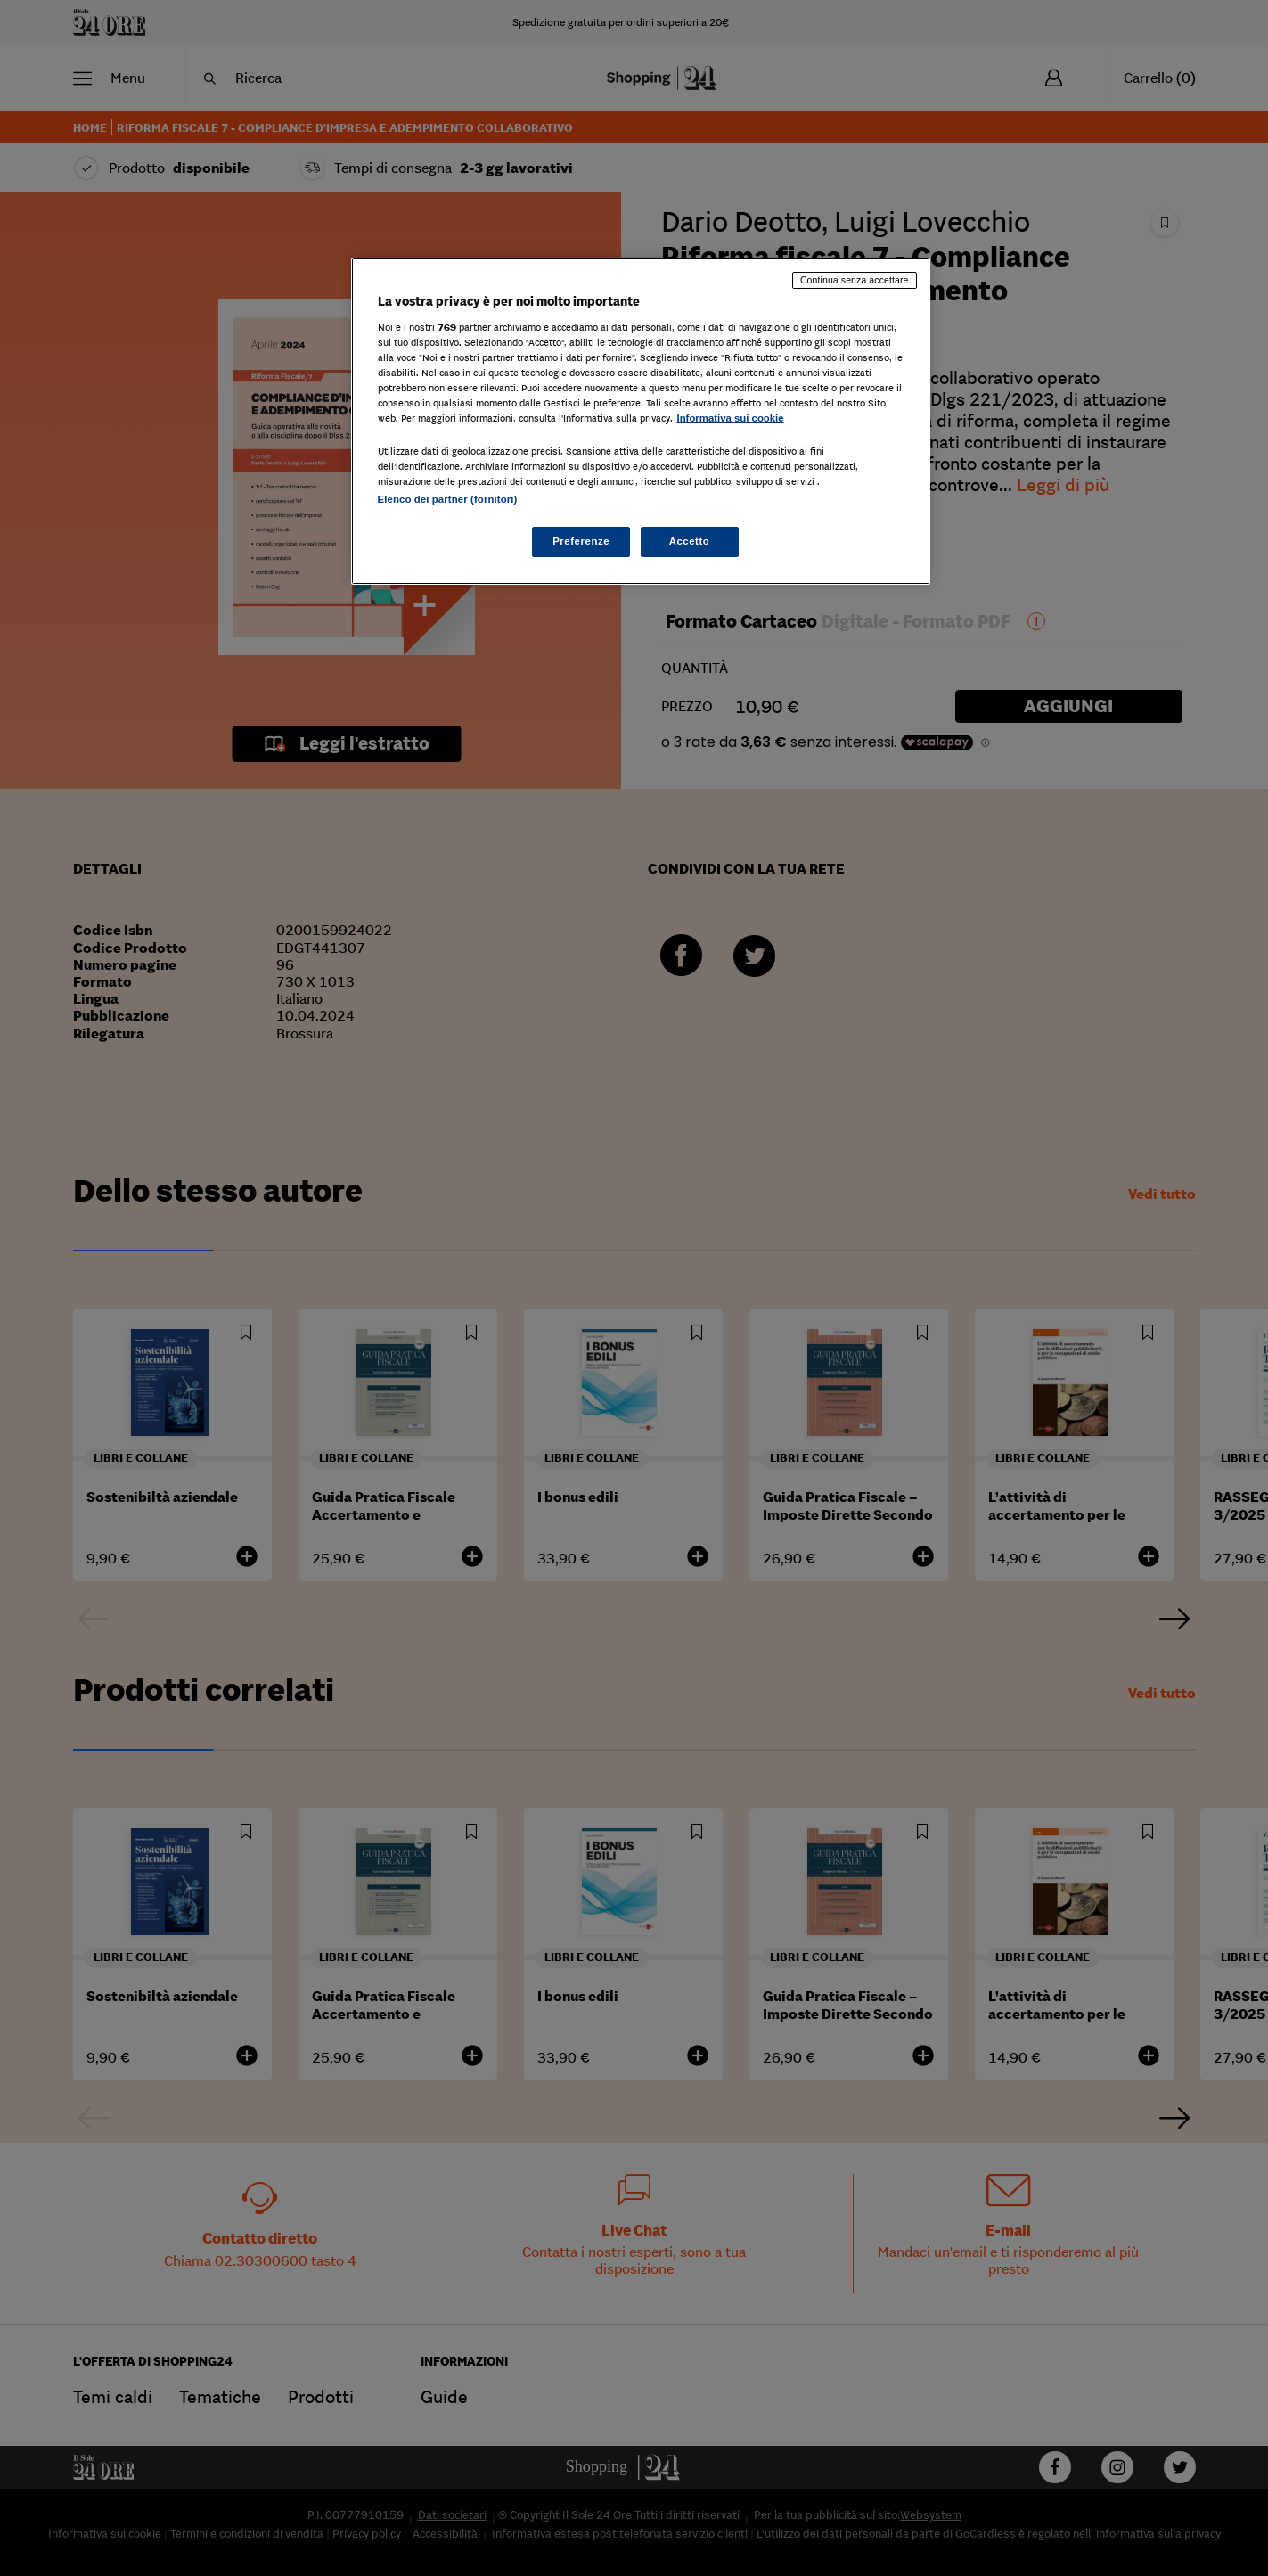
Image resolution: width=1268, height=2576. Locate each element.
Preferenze (580, 541)
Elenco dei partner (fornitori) (448, 499)
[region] (640, 421)
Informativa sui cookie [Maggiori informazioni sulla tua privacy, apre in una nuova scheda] (730, 418)
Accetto (689, 541)
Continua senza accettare (854, 280)
